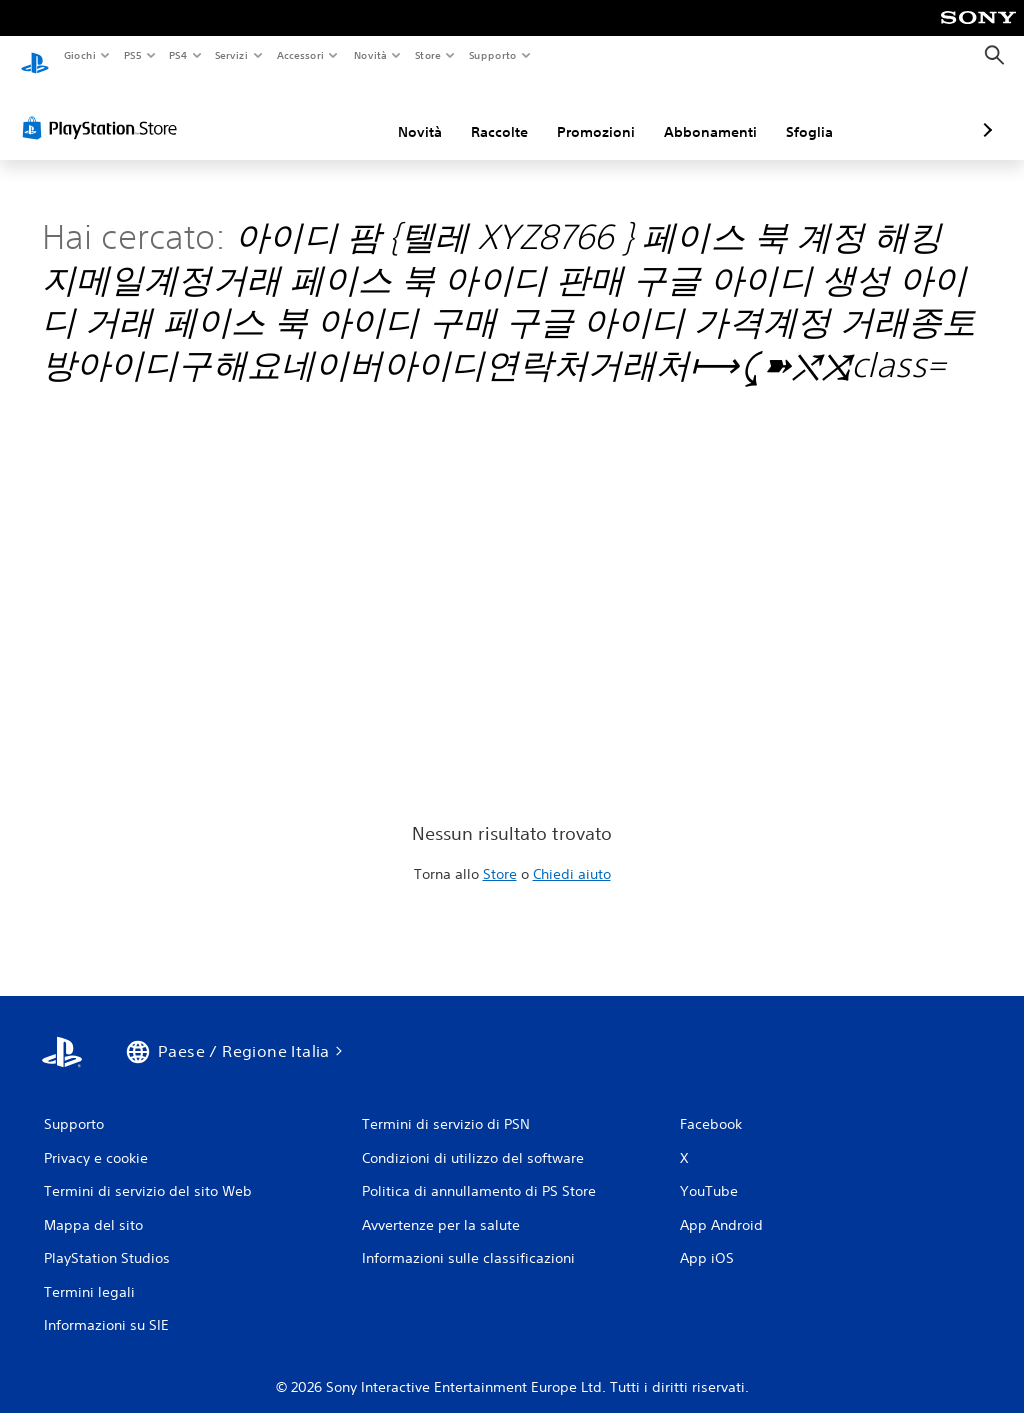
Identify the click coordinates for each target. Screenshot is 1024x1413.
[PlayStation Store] (104, 109)
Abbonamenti (604, 113)
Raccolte (393, 113)
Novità (369, 55)
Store (428, 55)
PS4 (179, 55)
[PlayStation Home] (35, 56)
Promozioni (490, 113)
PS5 (133, 55)
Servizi (232, 55)
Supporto (493, 55)
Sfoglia (703, 113)
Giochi (79, 55)
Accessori (300, 55)
